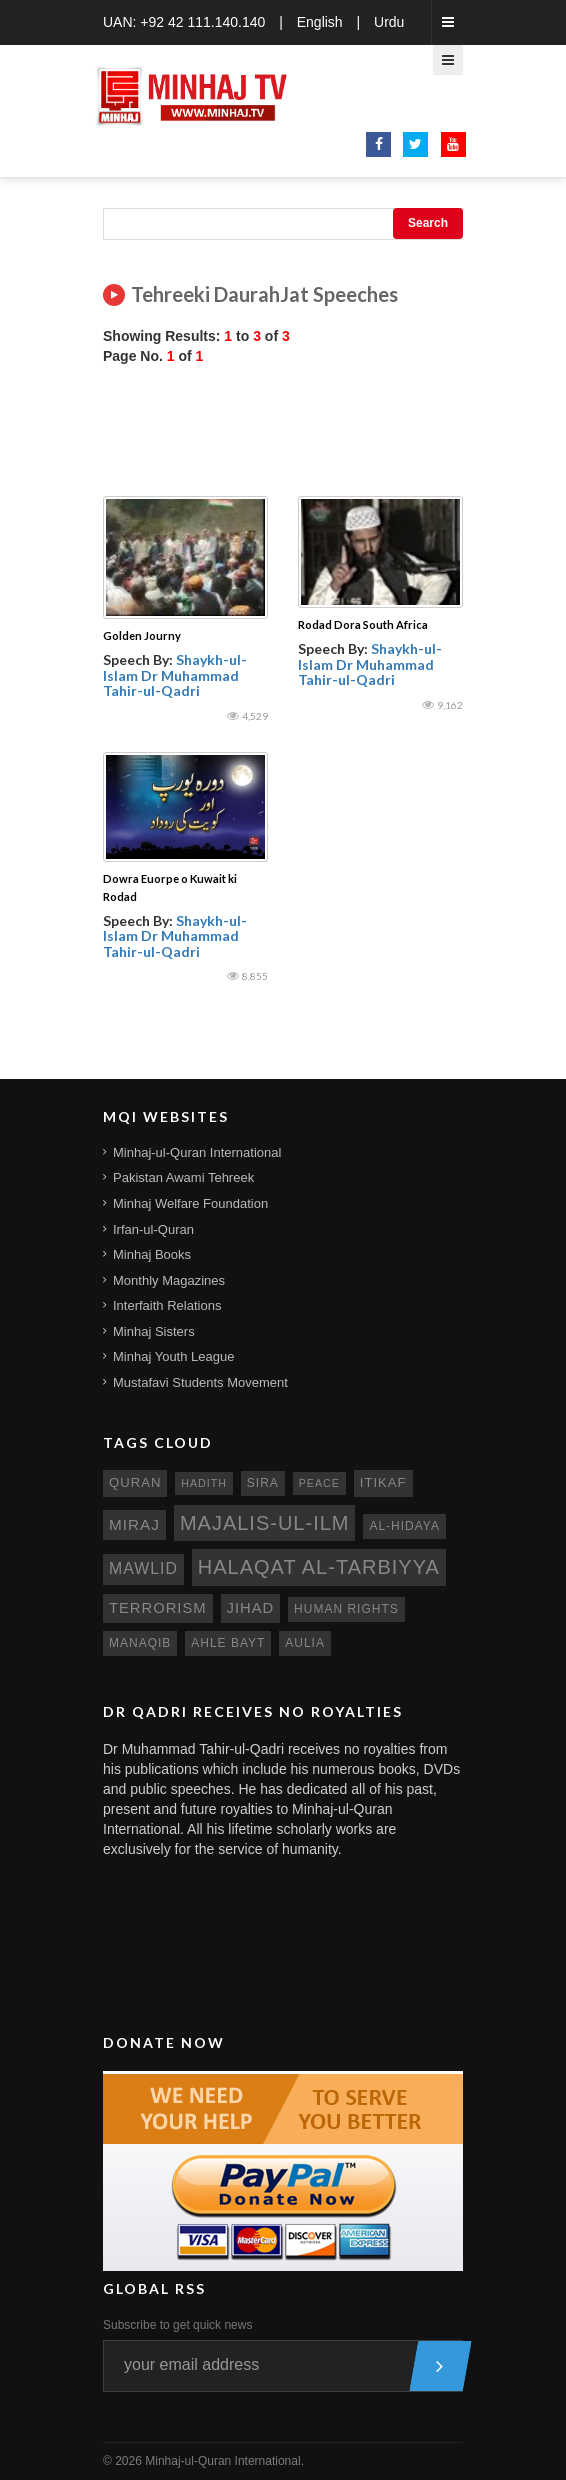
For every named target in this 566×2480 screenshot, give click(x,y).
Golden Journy (142, 635)
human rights (346, 1609)
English (320, 22)
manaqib (140, 1643)
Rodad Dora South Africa (363, 624)
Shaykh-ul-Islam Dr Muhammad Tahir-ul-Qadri (175, 675)
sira (263, 1483)
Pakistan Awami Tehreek (183, 1177)
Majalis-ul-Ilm (265, 1523)
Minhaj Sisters (154, 1331)
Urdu (389, 22)
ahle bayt (228, 1643)
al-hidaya (404, 1526)
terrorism (158, 1608)
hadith (204, 1483)
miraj (134, 1524)
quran (135, 1482)
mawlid (143, 1568)
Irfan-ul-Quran (153, 1229)
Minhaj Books (152, 1254)
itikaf (383, 1482)
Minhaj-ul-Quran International (197, 1152)
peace (319, 1483)
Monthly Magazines (169, 1280)
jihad (251, 1608)
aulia (305, 1643)
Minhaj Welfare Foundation (190, 1203)
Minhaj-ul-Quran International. (224, 2461)
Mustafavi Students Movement (200, 1382)
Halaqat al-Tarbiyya (319, 1567)
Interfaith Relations (167, 1305)
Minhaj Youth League (173, 1356)
